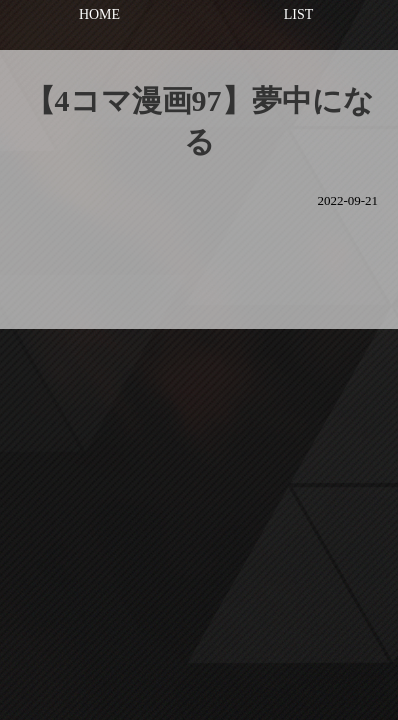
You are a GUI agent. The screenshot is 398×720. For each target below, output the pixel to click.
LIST (299, 14)
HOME (99, 14)
